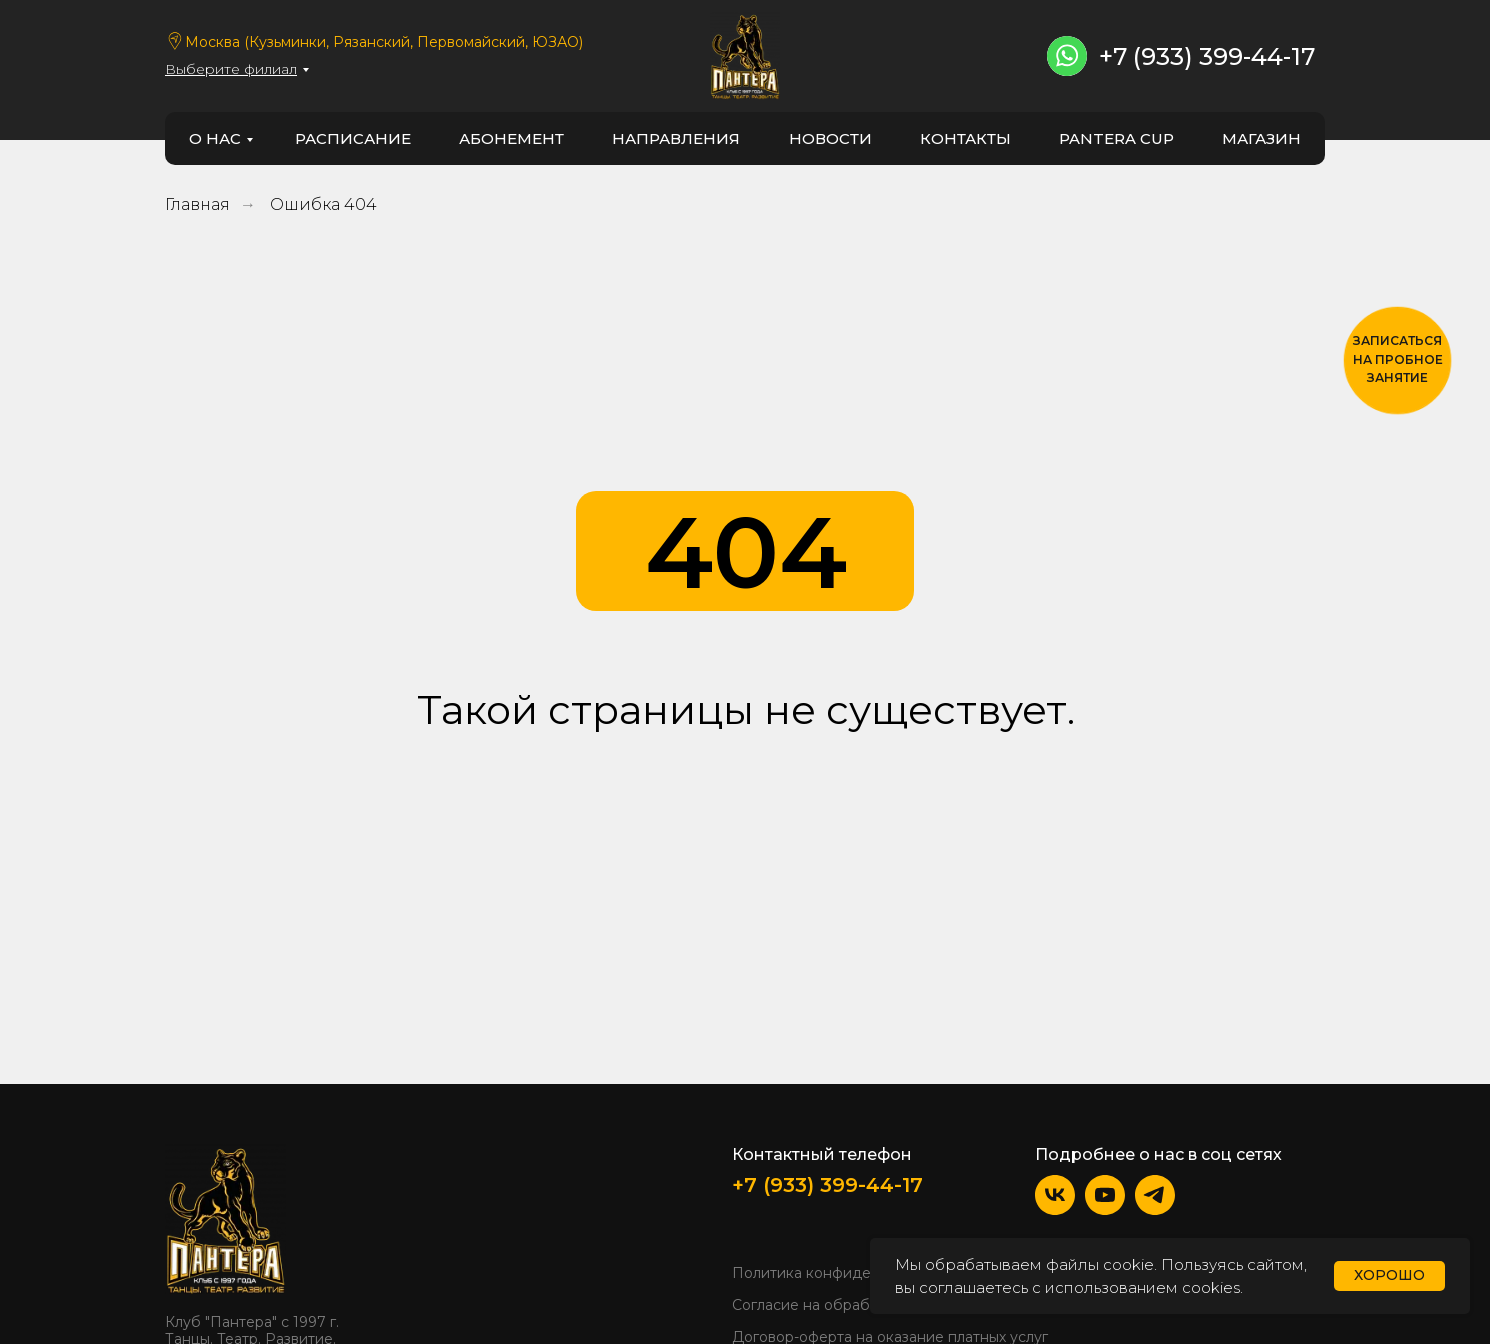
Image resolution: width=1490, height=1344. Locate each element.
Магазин (1261, 138)
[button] (1397, 360)
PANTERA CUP (1116, 138)
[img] (225, 1219)
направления (676, 138)
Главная (197, 204)
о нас (215, 138)
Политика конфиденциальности (847, 1273)
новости (830, 138)
